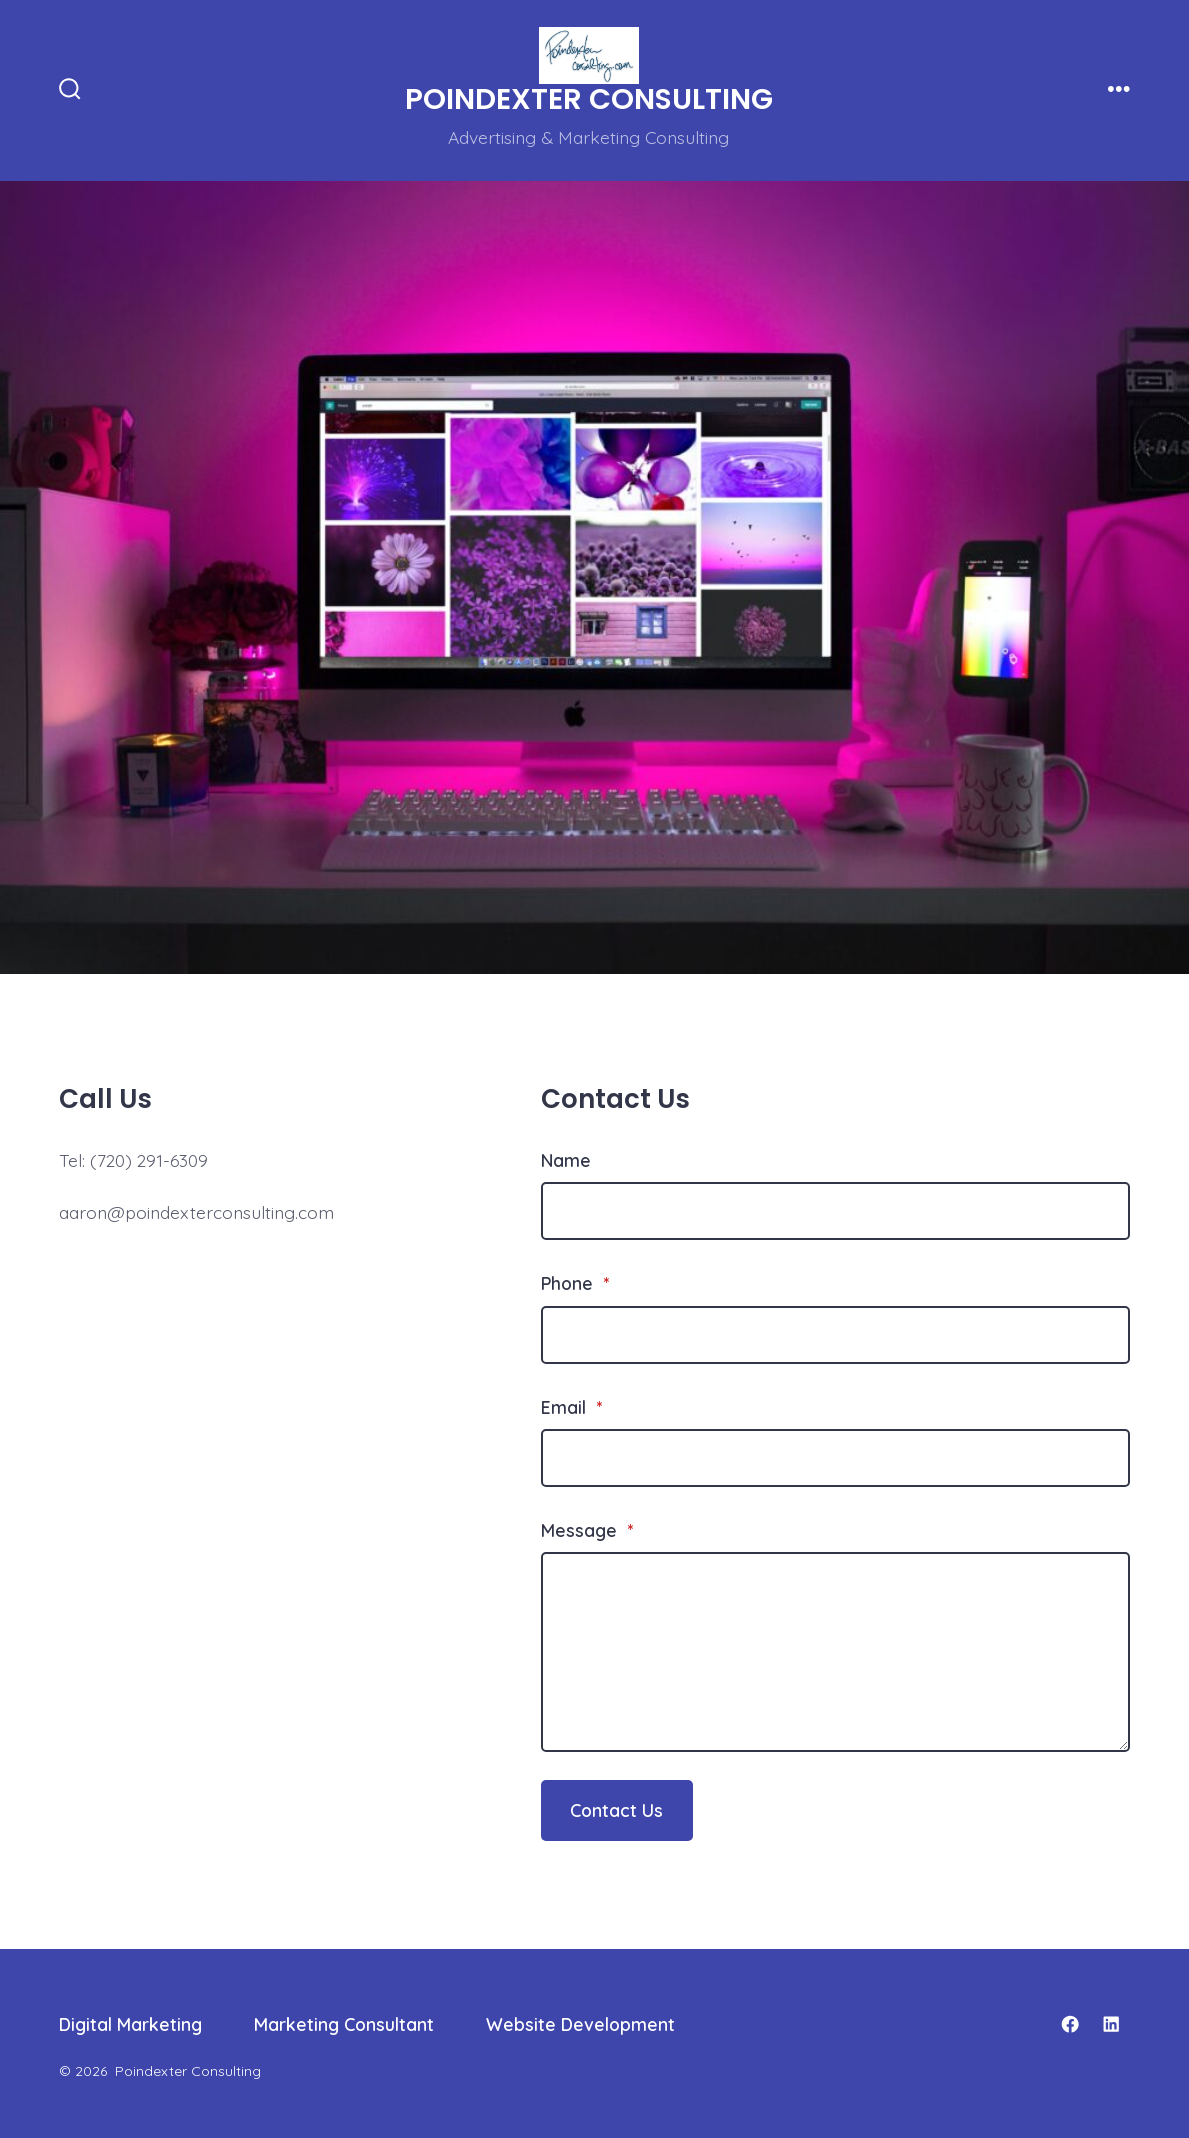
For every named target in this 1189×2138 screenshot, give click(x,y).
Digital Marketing (130, 2024)
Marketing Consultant (344, 2024)
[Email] (835, 1458)
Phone (575, 1283)
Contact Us (616, 1810)
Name (566, 1160)
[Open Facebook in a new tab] (1070, 2024)
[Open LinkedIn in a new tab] (1111, 2024)
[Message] (835, 1652)
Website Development (580, 2024)
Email (571, 1407)
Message (587, 1530)
